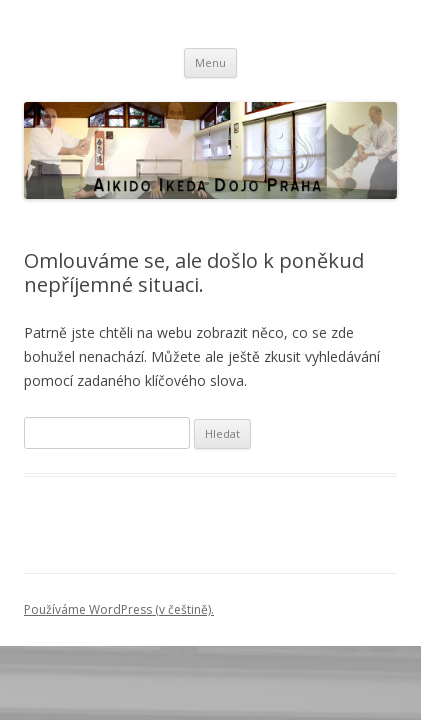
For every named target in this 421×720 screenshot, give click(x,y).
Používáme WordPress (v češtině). (119, 609)
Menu (210, 62)
